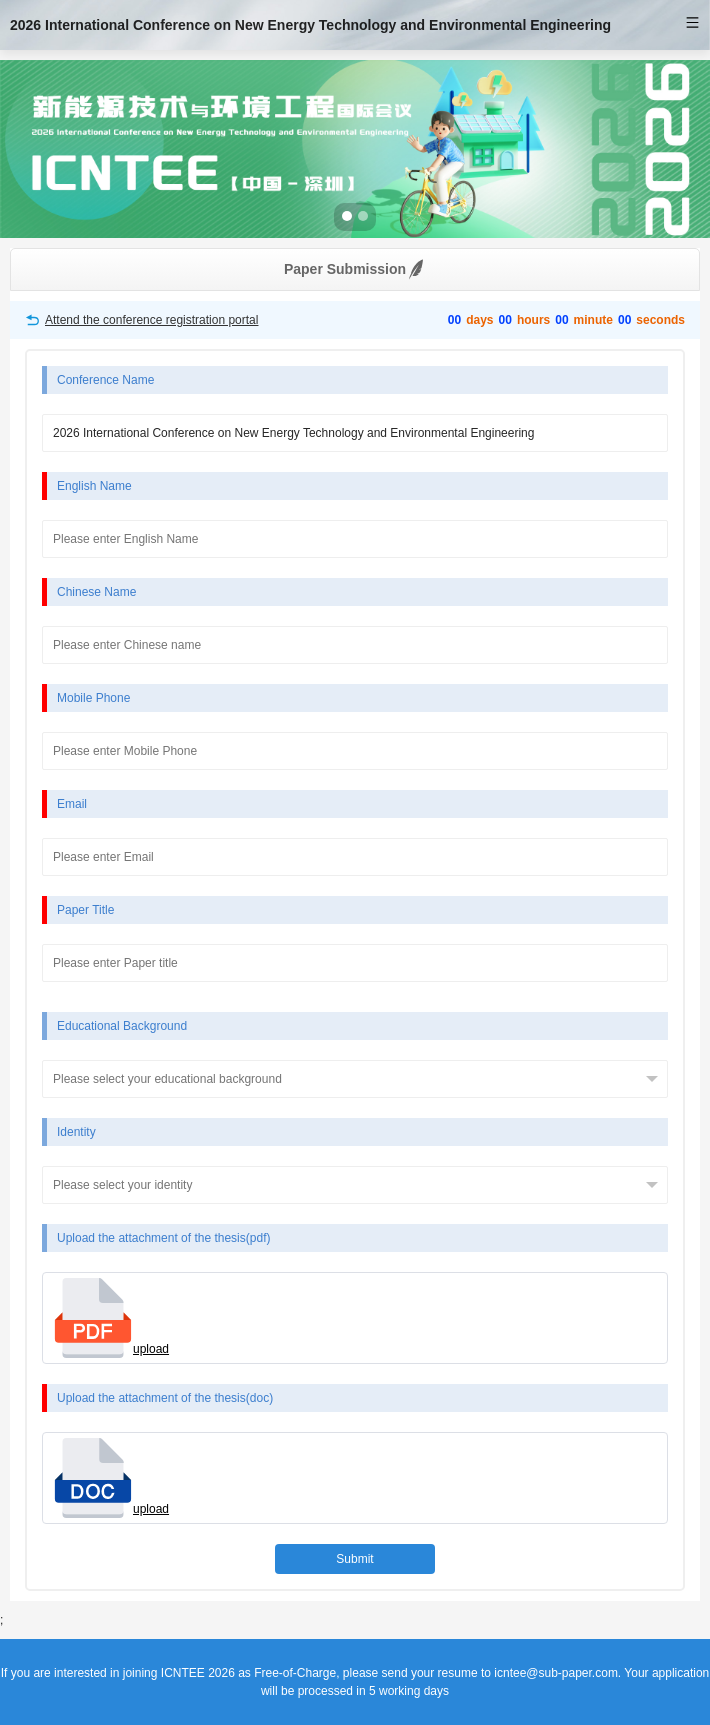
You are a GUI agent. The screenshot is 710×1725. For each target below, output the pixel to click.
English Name (94, 486)
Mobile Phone (93, 698)
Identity (76, 1132)
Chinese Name (96, 592)
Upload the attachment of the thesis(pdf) (163, 1238)
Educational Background (122, 1026)
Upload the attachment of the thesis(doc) (165, 1398)
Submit (354, 1559)
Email (72, 804)
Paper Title (85, 910)
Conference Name (105, 380)
